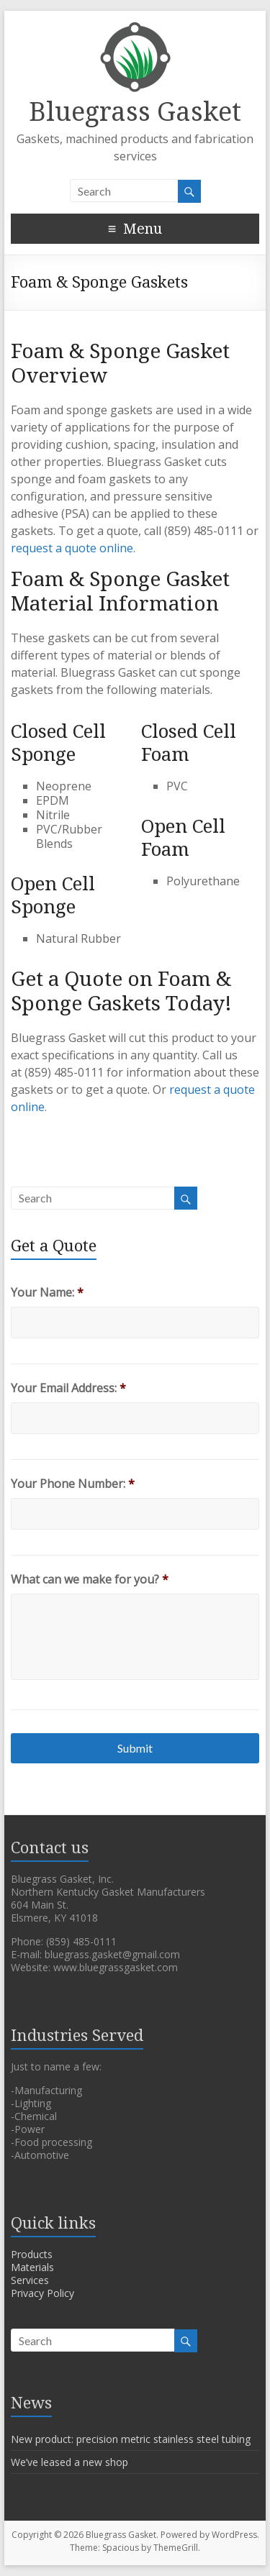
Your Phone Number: (73, 1484)
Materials (32, 2267)
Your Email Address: (68, 1388)
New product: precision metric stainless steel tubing (131, 2439)
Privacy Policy (42, 2293)
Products (32, 2254)
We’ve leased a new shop (69, 2462)
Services (30, 2280)
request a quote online (72, 548)
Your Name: (47, 1292)
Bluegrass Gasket (135, 111)
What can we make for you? (89, 1579)
